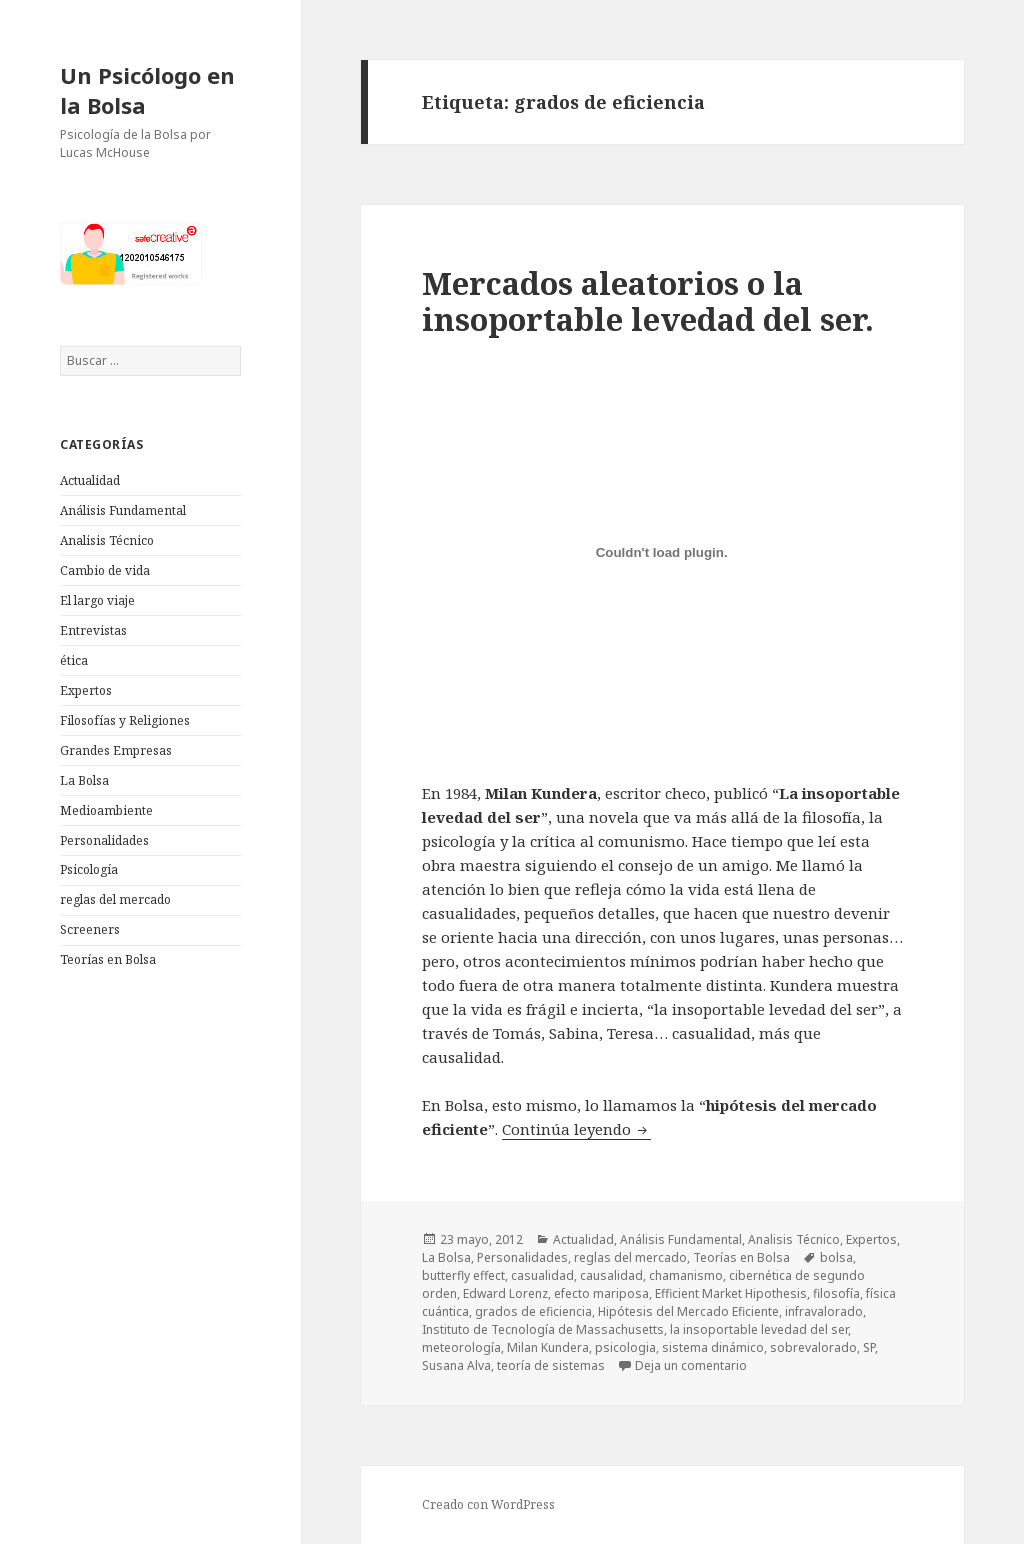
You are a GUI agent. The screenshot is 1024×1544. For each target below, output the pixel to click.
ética (74, 660)
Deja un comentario (691, 1365)
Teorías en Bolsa (108, 959)
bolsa (836, 1257)
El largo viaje (97, 600)
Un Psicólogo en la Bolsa (147, 90)
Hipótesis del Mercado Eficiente (688, 1311)
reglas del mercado (115, 899)
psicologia (625, 1347)
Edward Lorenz (505, 1293)
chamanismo (686, 1275)
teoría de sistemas (551, 1365)
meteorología (461, 1347)
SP (869, 1347)
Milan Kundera (548, 1347)
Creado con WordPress (488, 1504)
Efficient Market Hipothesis (731, 1293)
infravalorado (824, 1311)
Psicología (89, 869)
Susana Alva (456, 1365)
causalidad (611, 1275)
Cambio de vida (105, 570)
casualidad (542, 1275)
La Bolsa (84, 780)
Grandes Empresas (116, 750)
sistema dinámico (713, 1347)
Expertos (86, 690)
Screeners (90, 929)
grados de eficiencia (533, 1311)
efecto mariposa (601, 1293)
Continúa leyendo (576, 1129)
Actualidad (90, 480)
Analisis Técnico (107, 540)
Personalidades (104, 840)
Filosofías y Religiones (125, 720)
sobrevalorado (813, 1347)
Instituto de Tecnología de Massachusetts (543, 1329)
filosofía (836, 1293)
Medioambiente (106, 810)
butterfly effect (463, 1275)
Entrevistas (93, 630)
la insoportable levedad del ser (759, 1329)
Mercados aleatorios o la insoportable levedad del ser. (648, 301)
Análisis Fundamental (123, 510)
